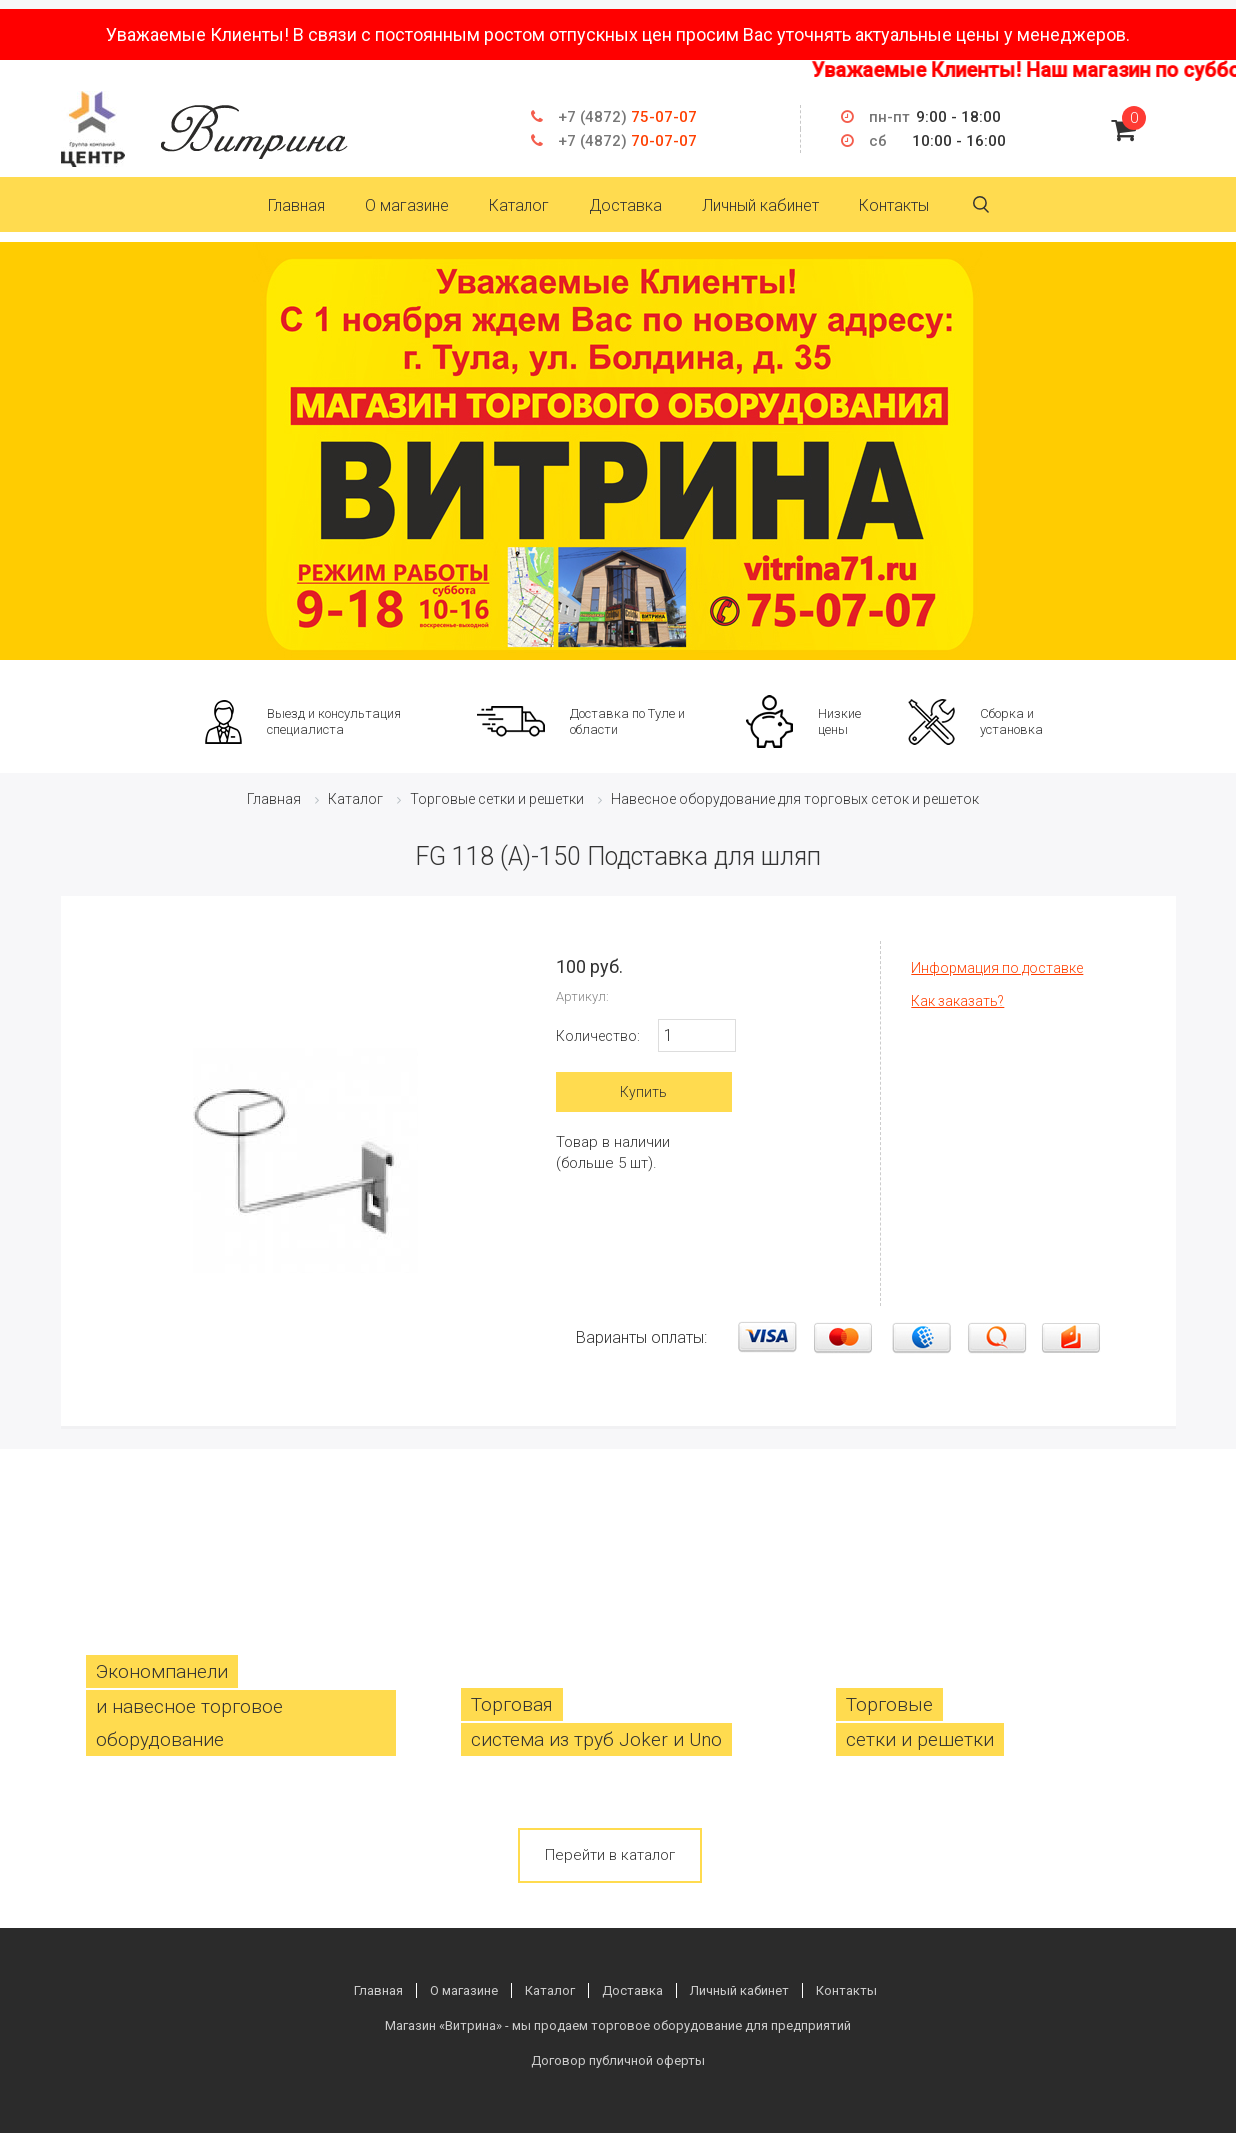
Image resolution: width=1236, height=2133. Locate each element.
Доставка (625, 205)
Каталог (519, 205)
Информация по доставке (997, 968)
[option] (618, 451)
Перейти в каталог (610, 1855)
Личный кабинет (760, 205)
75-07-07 (627, 117)
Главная (296, 205)
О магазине (407, 205)
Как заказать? (957, 1001)
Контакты (894, 205)
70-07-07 (627, 141)
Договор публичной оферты (618, 2060)
